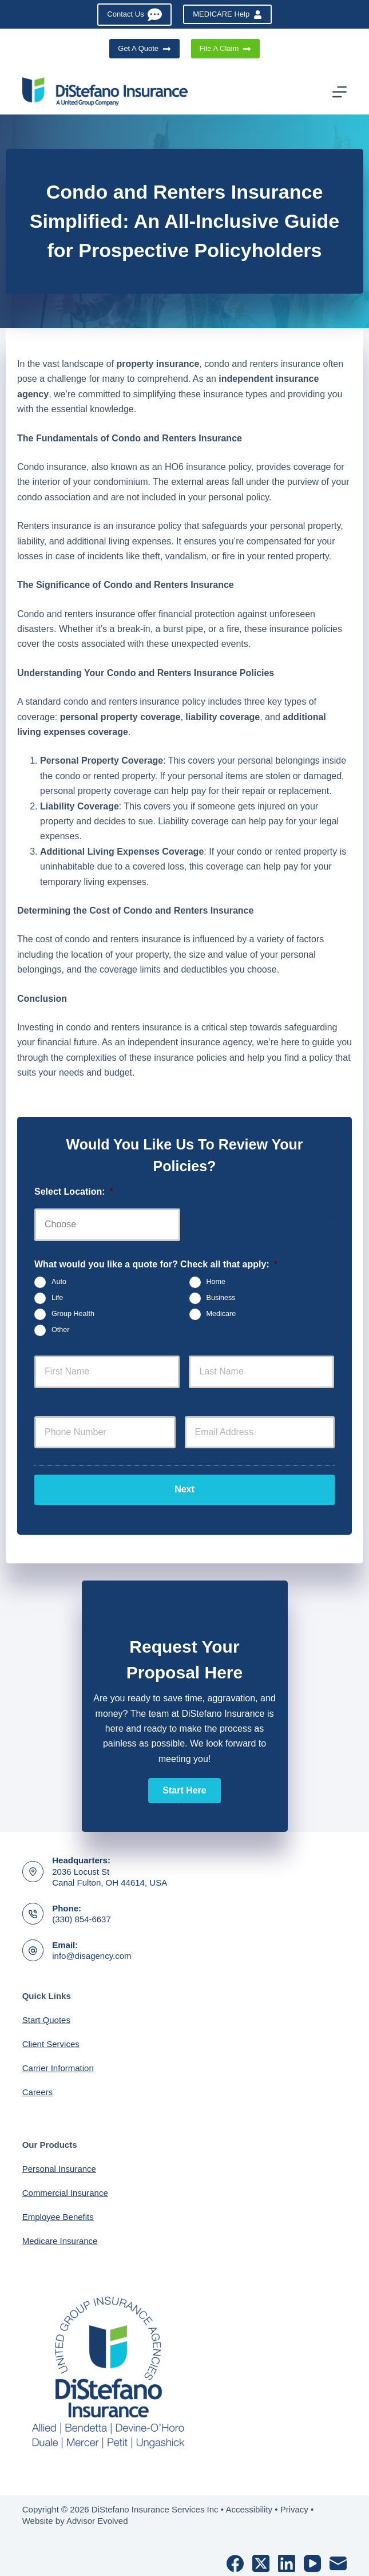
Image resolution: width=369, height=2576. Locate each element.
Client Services (51, 2039)
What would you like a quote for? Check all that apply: (155, 1264)
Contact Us (134, 14)
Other (60, 1330)
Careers (37, 2087)
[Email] (338, 2558)
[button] (184, 1786)
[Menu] (339, 92)
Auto (58, 1282)
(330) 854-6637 (81, 1914)
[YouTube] (312, 2558)
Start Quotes (46, 2015)
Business (221, 1298)
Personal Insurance (59, 2164)
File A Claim (225, 48)
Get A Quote (144, 48)
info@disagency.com (91, 1951)
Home (216, 1282)
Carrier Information (58, 2063)
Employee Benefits (58, 2212)
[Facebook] (235, 2558)
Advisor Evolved (97, 2516)
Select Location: (73, 1191)
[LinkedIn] (286, 2558)
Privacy (294, 2505)
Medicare (221, 1314)
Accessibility (248, 2505)
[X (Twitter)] (260, 2558)
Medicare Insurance (60, 2236)
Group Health (72, 1314)
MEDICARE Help (227, 14)
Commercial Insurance (65, 2188)
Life (57, 1298)
